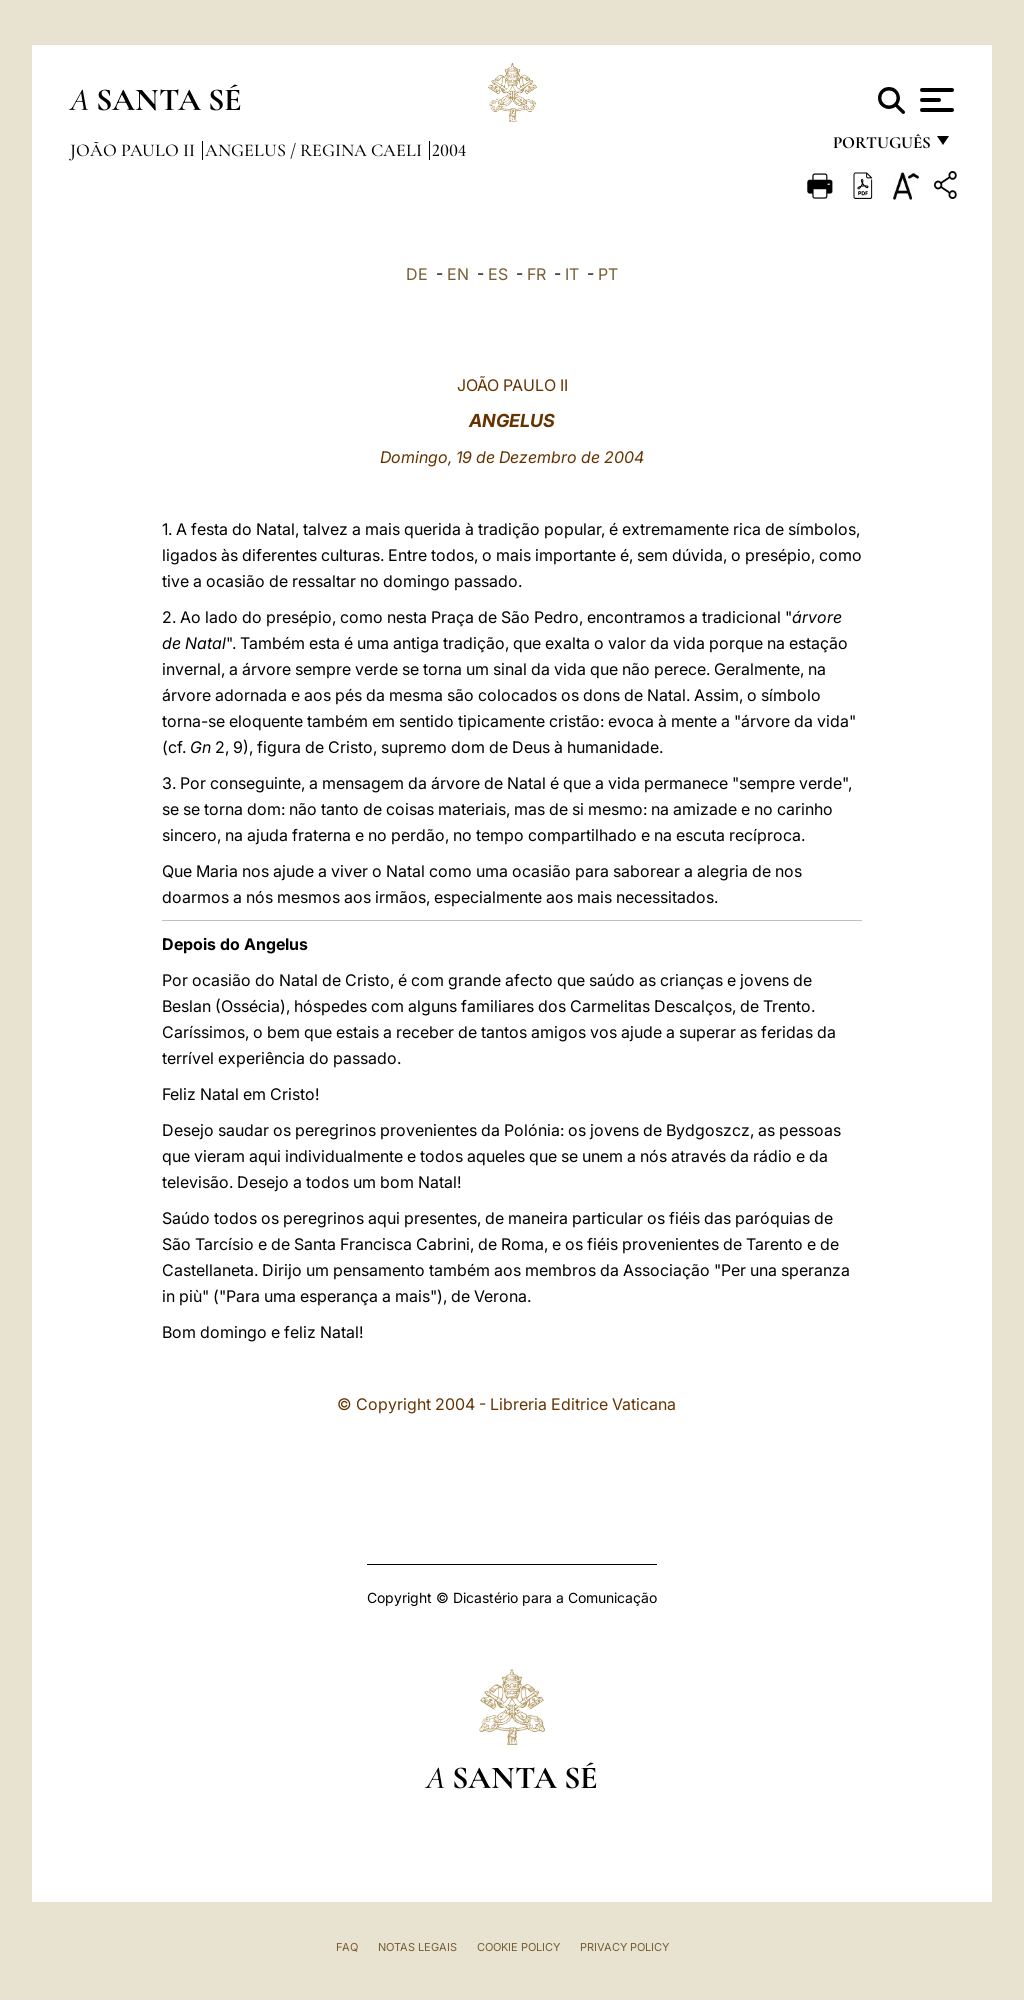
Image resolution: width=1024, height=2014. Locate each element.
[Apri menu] (934, 100)
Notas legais (417, 1947)
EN (458, 274)
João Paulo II (134, 150)
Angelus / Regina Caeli (315, 150)
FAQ (347, 1947)
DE (417, 274)
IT (572, 274)
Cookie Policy (518, 1947)
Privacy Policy (624, 1947)
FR (536, 274)
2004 (449, 150)
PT (608, 274)
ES (498, 274)
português (881, 147)
